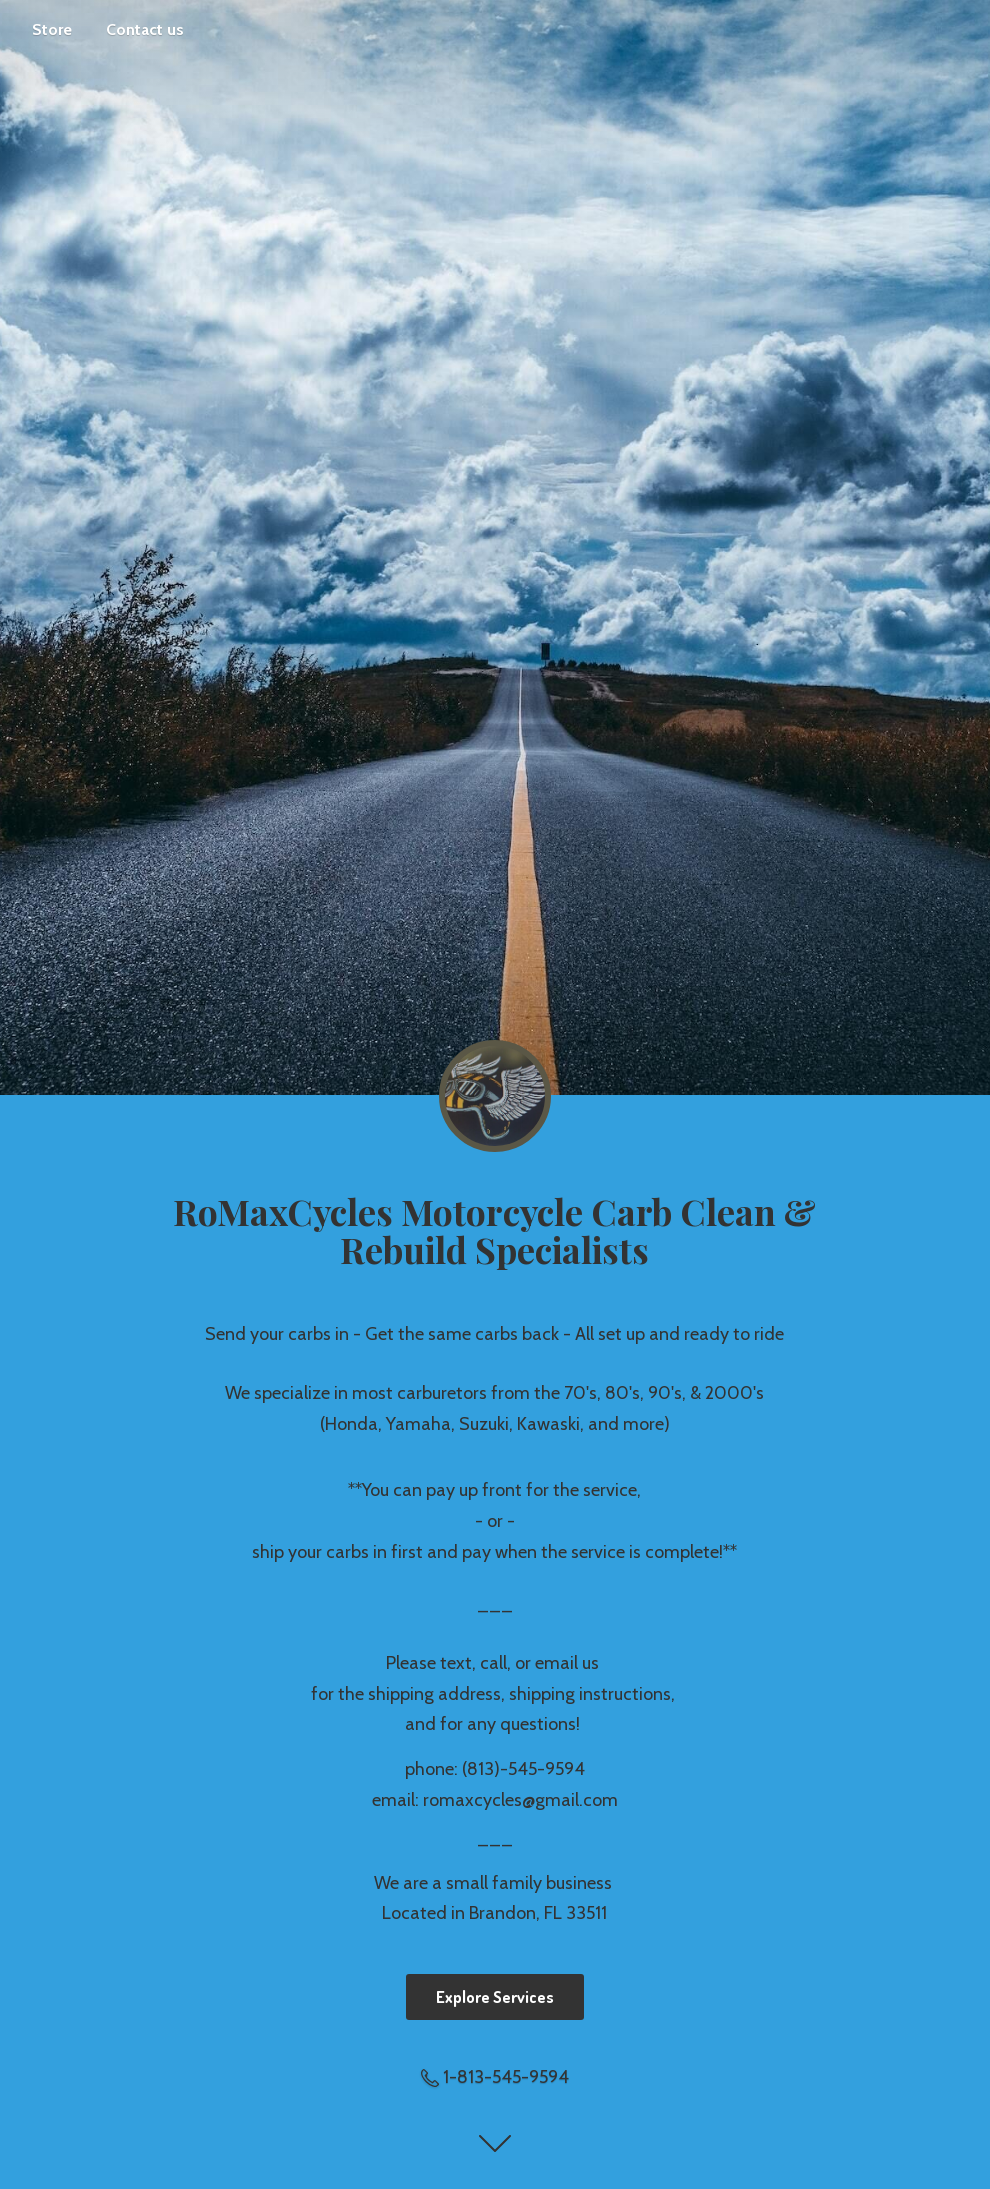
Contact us (145, 29)
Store (52, 29)
